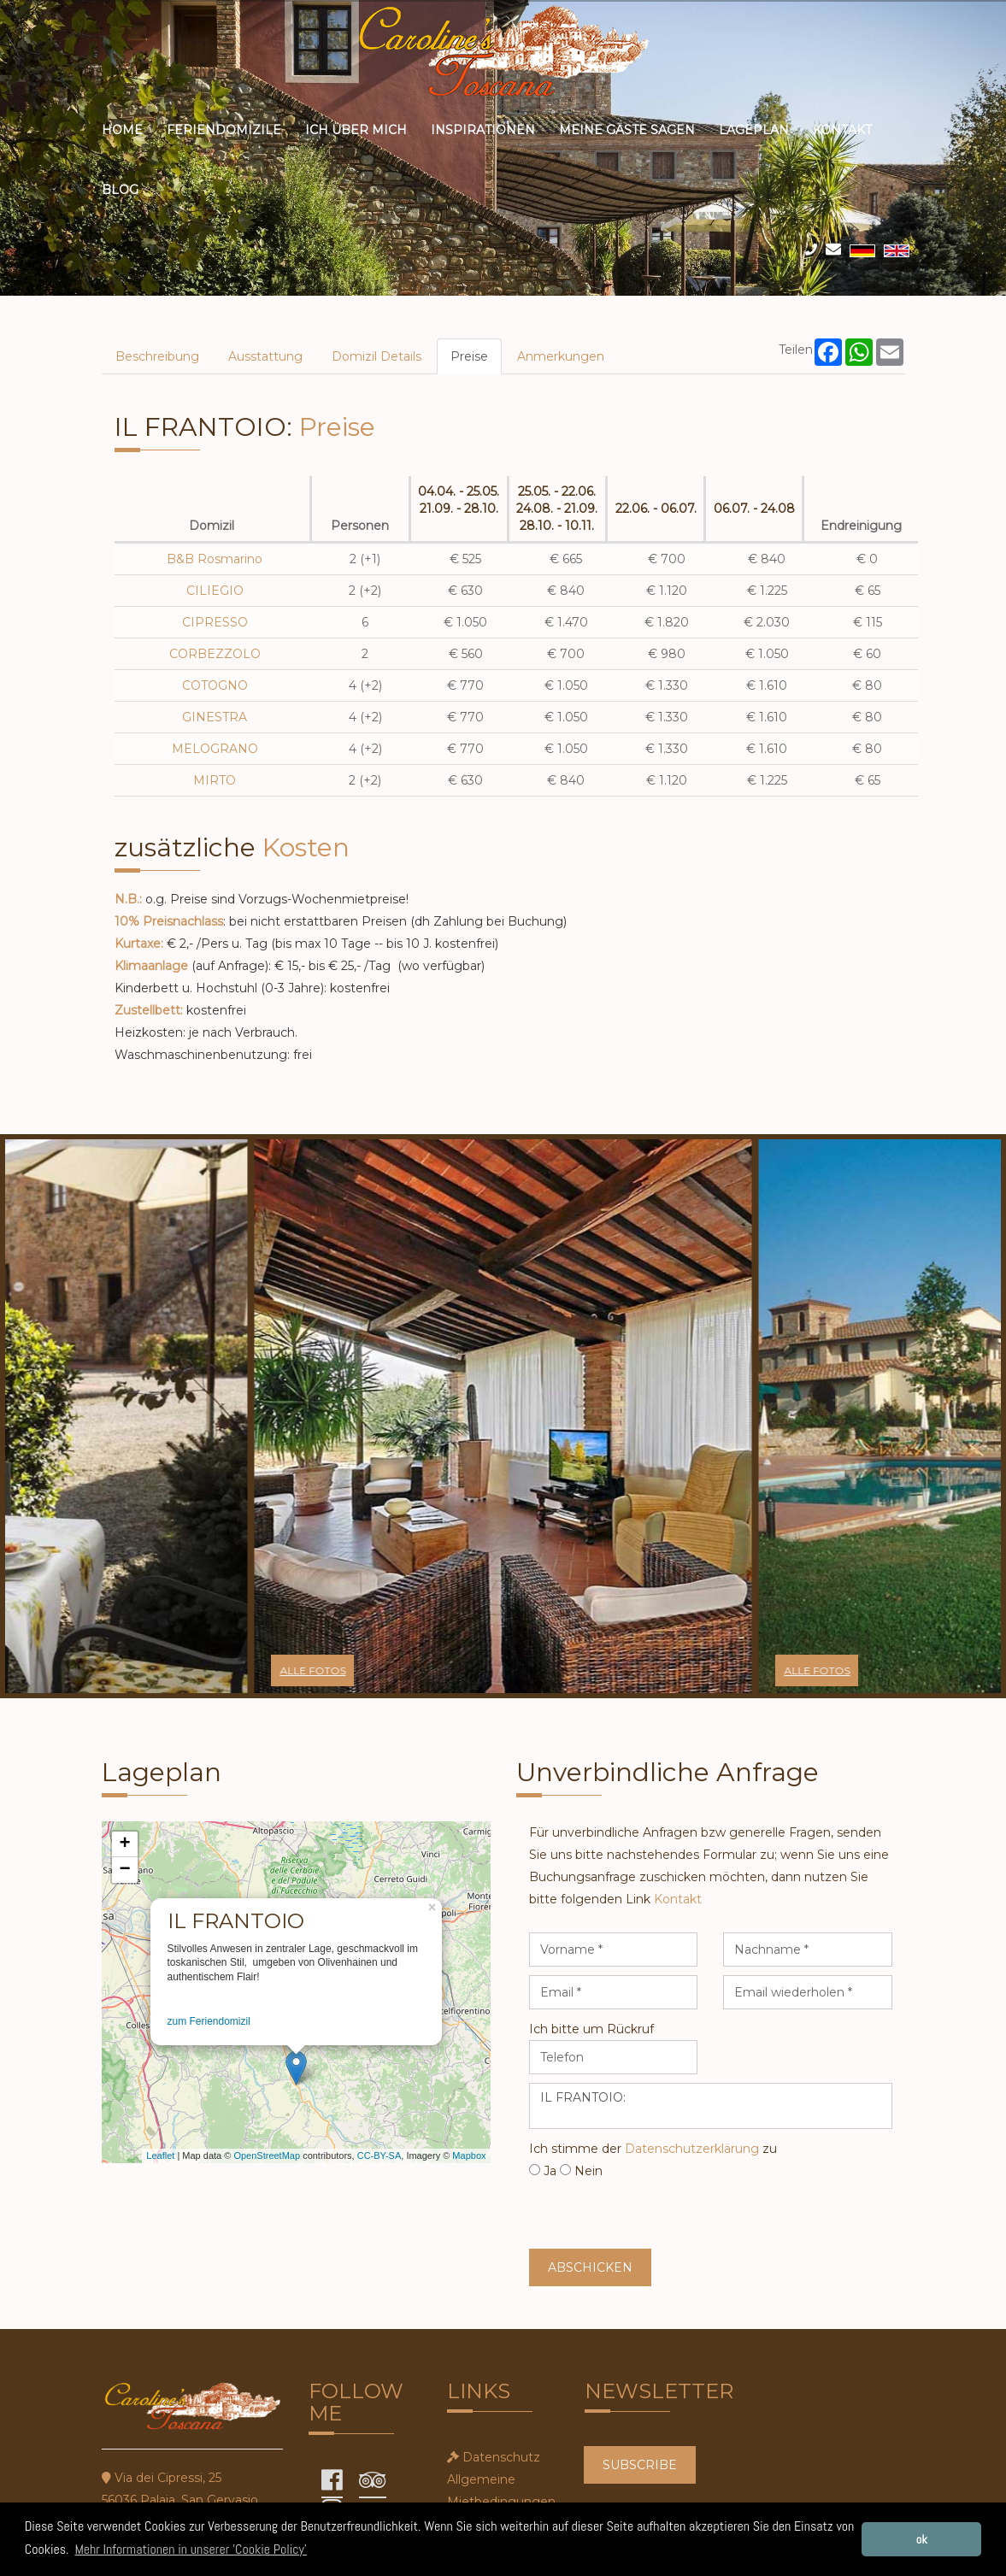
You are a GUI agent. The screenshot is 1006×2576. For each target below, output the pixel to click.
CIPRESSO (215, 622)
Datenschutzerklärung (692, 2148)
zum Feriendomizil (209, 2021)
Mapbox (468, 2155)
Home (122, 130)
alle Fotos (312, 1670)
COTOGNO (215, 685)
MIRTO (214, 780)
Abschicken (590, 2267)
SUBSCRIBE (640, 2465)
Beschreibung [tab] (157, 356)
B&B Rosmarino (214, 559)
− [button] (124, 1870)
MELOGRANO (215, 748)
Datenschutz (501, 2457)
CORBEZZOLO (215, 654)
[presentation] (659, 2215)
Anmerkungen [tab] (560, 356)
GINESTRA (214, 717)
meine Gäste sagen (627, 130)
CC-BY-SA (379, 2155)
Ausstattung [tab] (265, 356)
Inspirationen (483, 130)
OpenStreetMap (266, 2155)
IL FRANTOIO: (710, 2106)
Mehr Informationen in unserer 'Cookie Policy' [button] (190, 2549)
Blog (120, 189)
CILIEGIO (215, 590)
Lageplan (754, 130)
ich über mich (356, 130)
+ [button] (124, 1844)
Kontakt (842, 130)
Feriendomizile (224, 130)
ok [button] (921, 2539)
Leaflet (160, 2155)
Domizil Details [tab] (376, 356)
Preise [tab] (469, 356)
